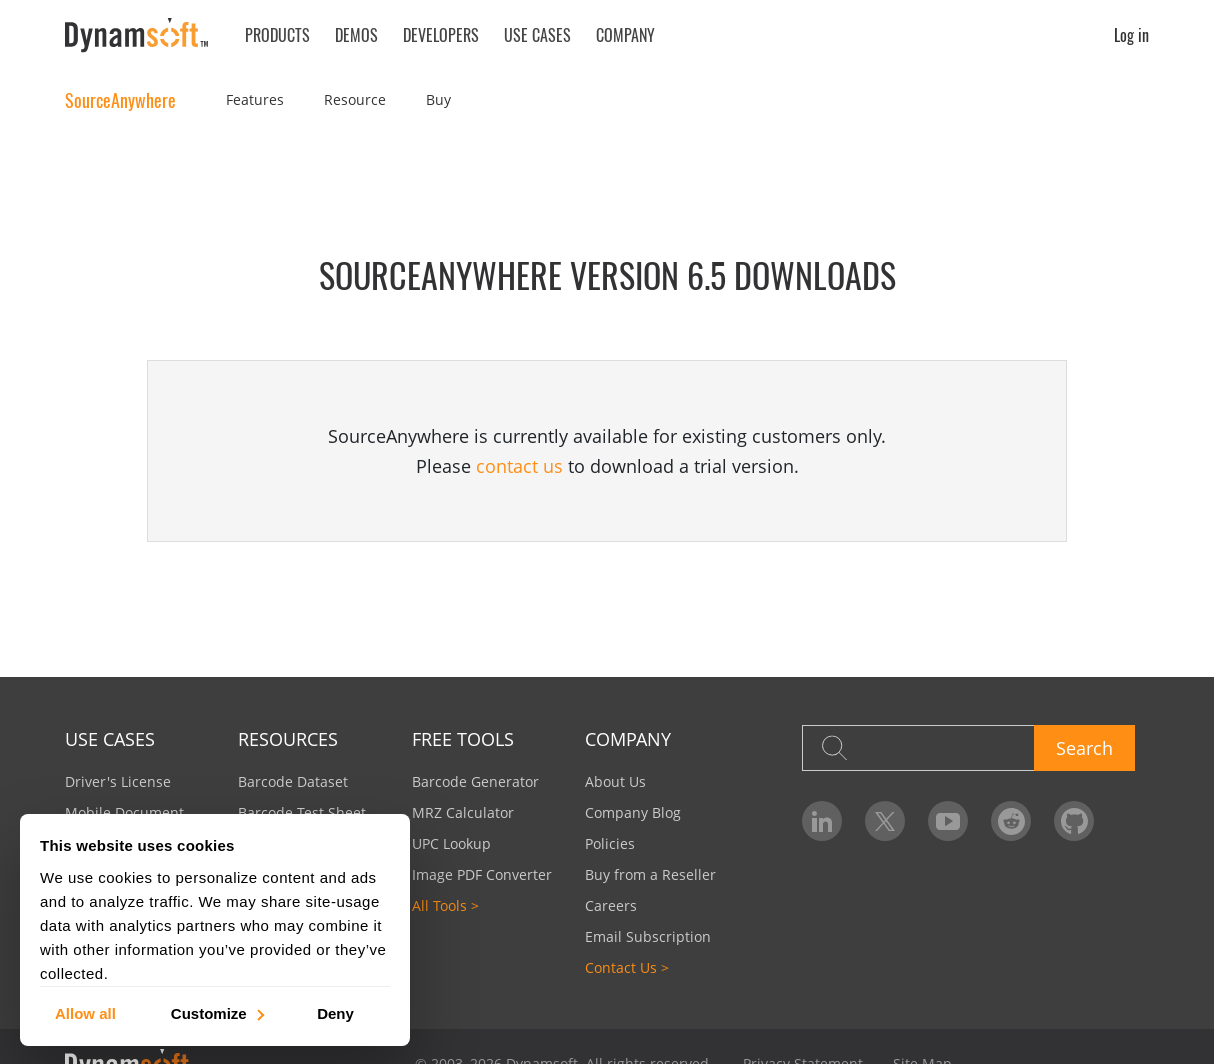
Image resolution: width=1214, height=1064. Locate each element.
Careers (611, 905)
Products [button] (277, 35)
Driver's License (118, 781)
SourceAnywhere (120, 100)
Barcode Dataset (293, 781)
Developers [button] (441, 35)
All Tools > (445, 905)
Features (255, 99)
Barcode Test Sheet (302, 812)
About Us (615, 781)
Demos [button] (356, 35)
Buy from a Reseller (650, 874)
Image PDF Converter (482, 874)
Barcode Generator (475, 781)
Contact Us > (627, 967)
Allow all (85, 1012)
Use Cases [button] (537, 35)
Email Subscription (648, 936)
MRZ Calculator (463, 812)
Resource (355, 99)
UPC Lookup (451, 843)
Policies (610, 843)
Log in (1131, 35)
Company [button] (625, 35)
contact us (519, 466)
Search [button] (1084, 748)
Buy (438, 99)
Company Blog (633, 812)
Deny (335, 1012)
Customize (216, 1012)
